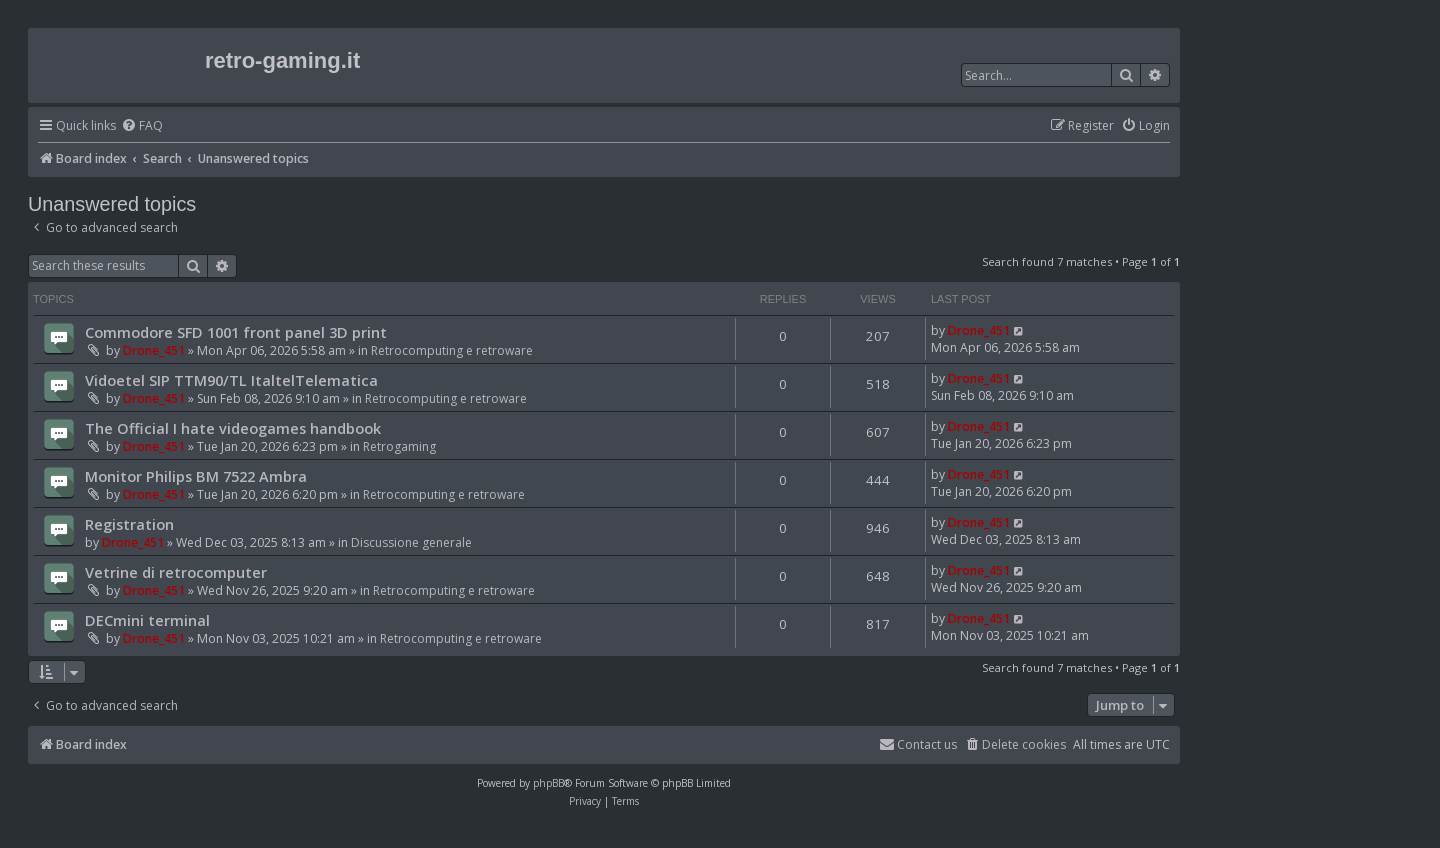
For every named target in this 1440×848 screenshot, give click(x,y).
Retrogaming (399, 446)
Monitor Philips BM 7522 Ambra (196, 476)
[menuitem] (142, 126)
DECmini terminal (147, 620)
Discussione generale (411, 542)
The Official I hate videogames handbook (233, 428)
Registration (129, 524)
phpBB (548, 783)
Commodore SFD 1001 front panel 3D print (236, 332)
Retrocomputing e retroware (452, 350)
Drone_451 (154, 350)
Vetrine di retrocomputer (176, 572)
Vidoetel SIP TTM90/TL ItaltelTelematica (231, 380)
